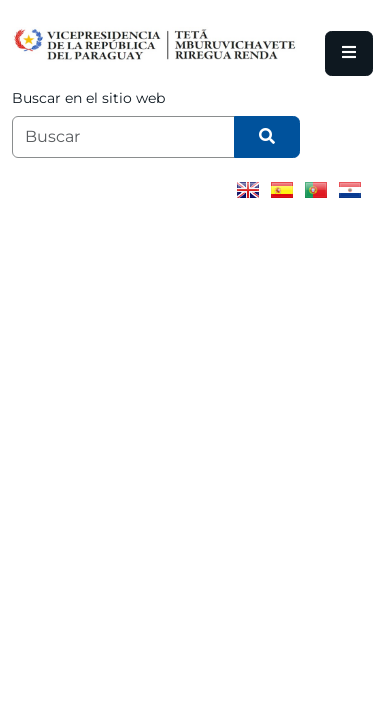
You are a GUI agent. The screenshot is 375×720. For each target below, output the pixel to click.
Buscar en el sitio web (88, 98)
